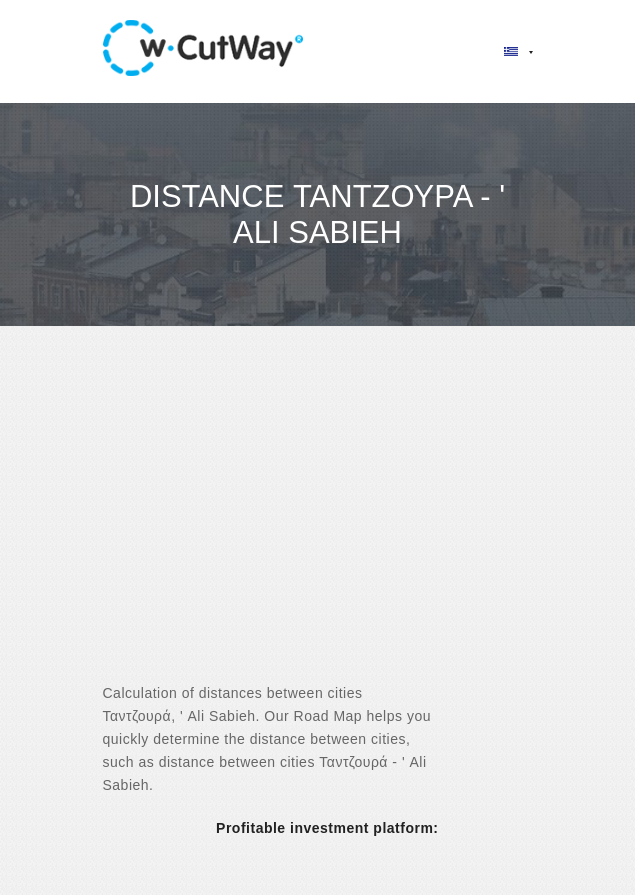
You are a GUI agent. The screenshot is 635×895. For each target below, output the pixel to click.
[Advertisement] (317, 522)
